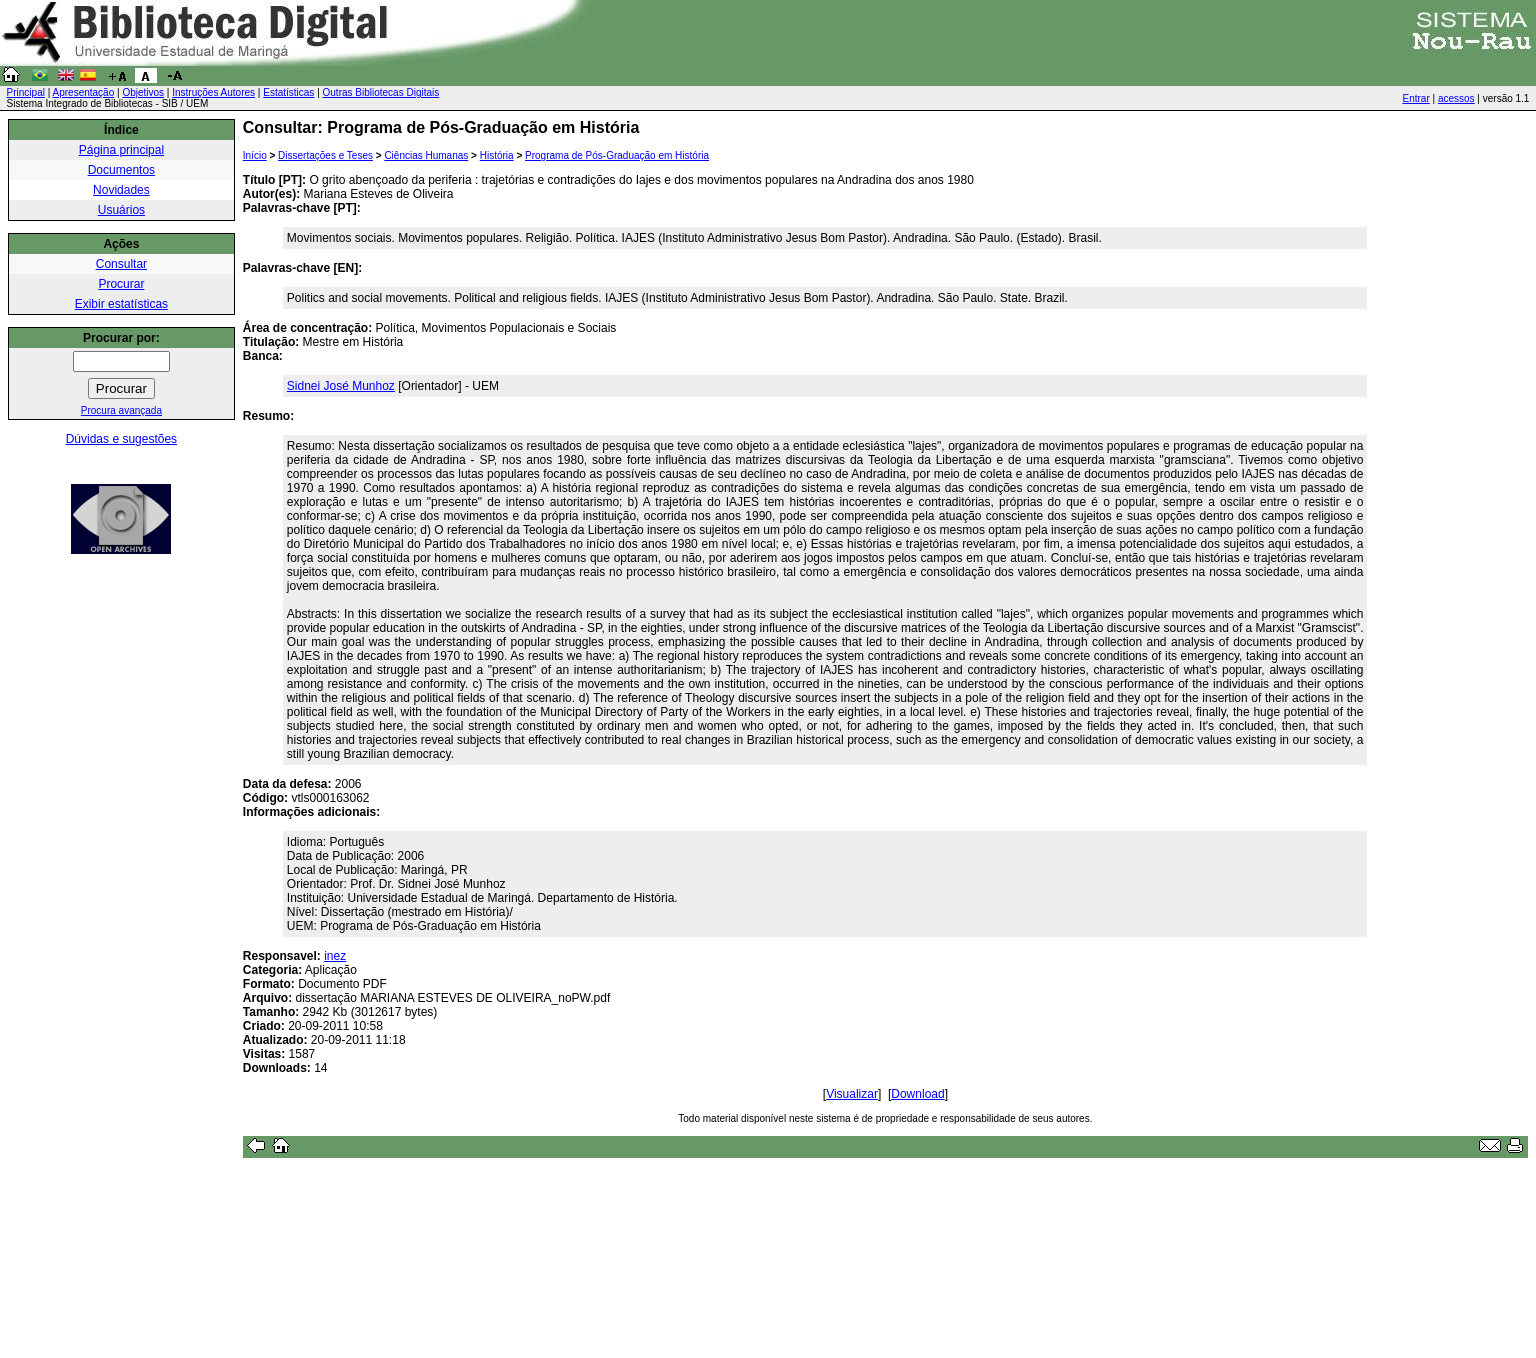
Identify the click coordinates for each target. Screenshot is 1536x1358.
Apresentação (84, 92)
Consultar (121, 264)
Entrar (1416, 98)
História (497, 155)
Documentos (121, 170)
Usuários (121, 210)
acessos (1456, 98)
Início (255, 155)
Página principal (121, 150)
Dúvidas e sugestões (121, 439)
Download (917, 1094)
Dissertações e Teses (325, 155)
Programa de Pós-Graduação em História (617, 155)
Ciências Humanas (426, 155)
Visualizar (852, 1094)
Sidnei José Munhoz (341, 386)
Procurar (121, 284)
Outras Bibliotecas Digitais (381, 92)
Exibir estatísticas (121, 304)
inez (335, 956)
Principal (26, 92)
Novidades (121, 190)
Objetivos (143, 92)
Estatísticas (288, 92)
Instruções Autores (213, 92)
